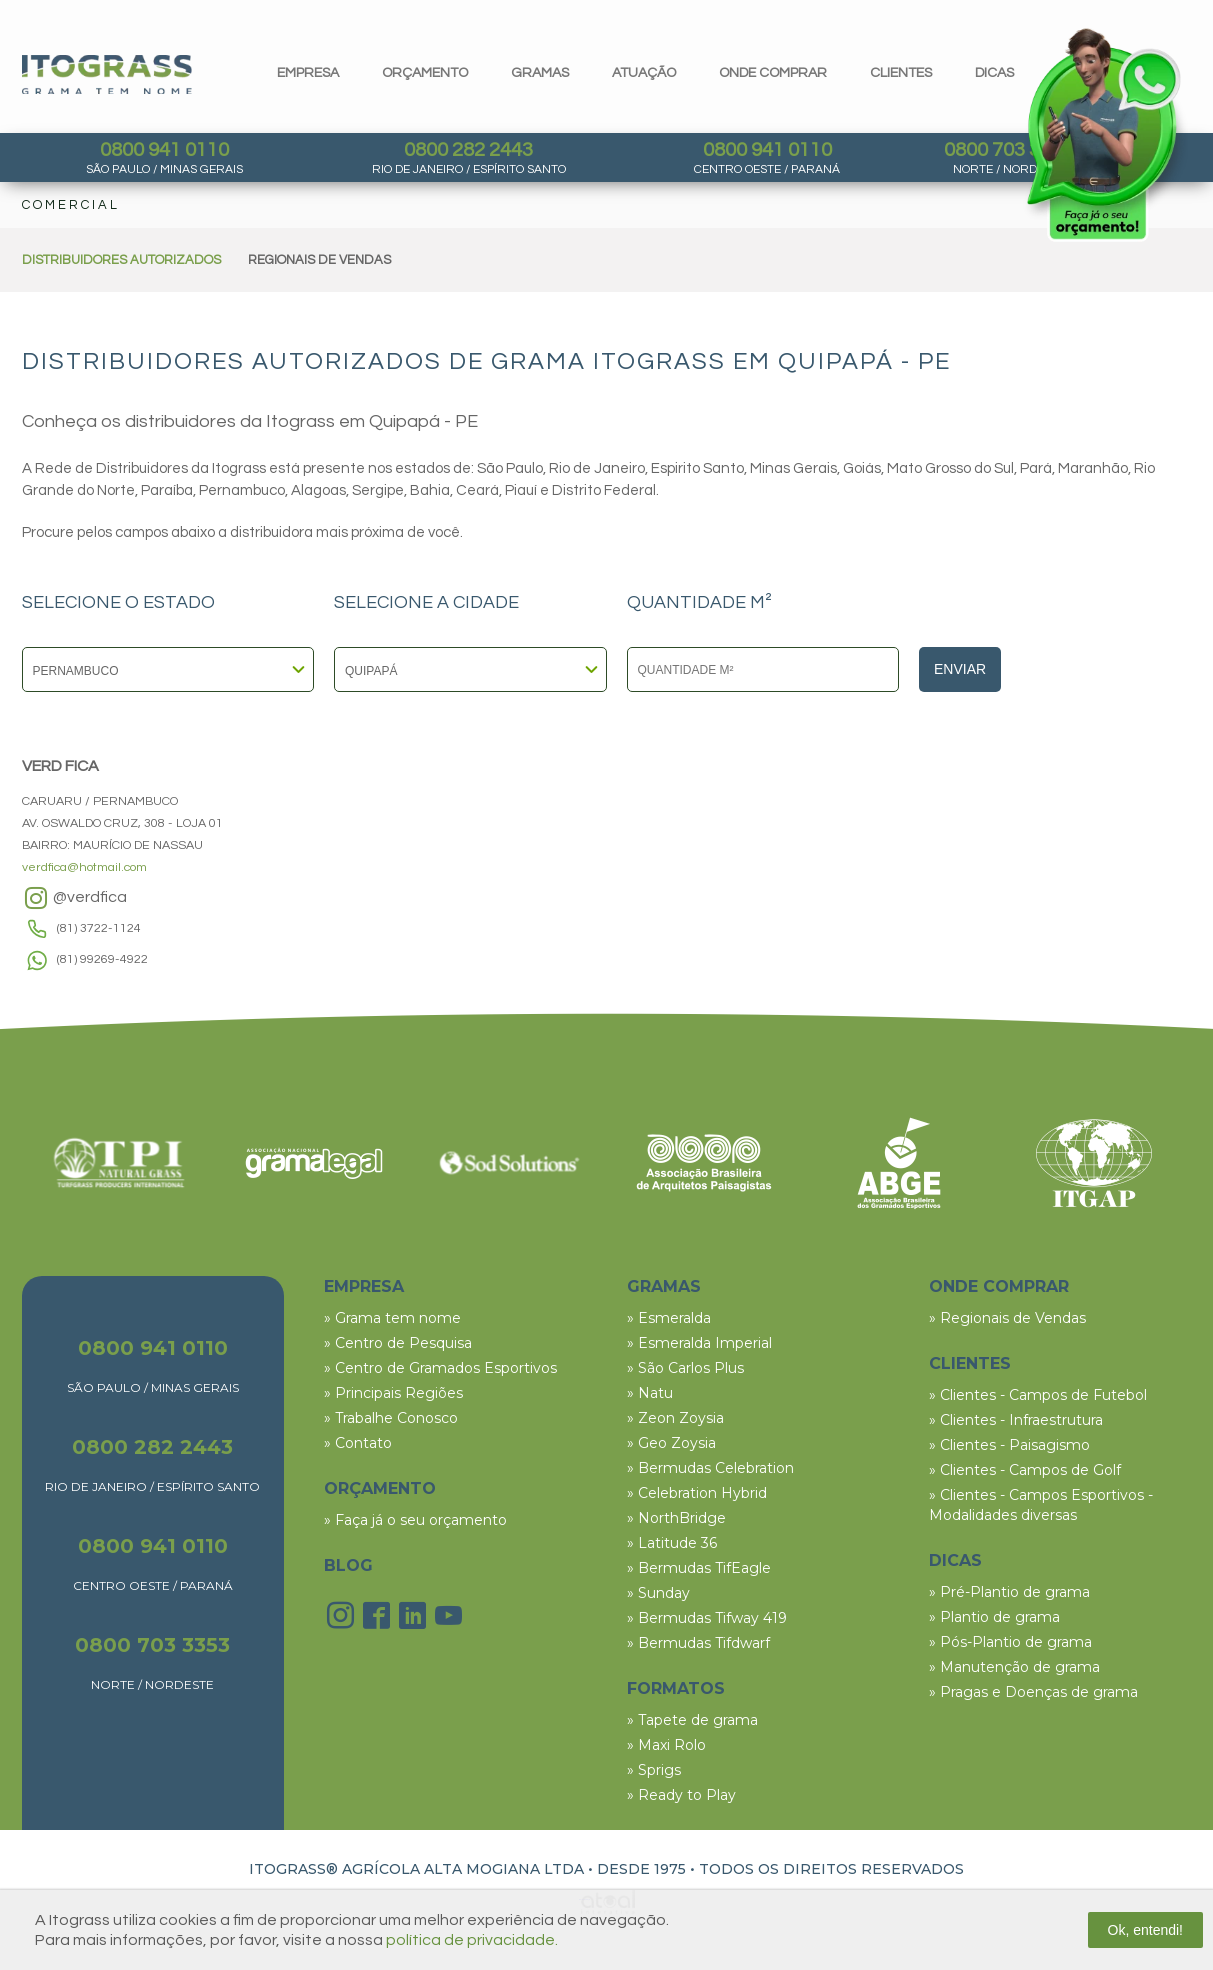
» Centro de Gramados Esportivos (440, 1368)
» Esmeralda (669, 1318)
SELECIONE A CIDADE (426, 603)
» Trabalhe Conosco (391, 1418)
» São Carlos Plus (685, 1368)
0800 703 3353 (152, 1645)
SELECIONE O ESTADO (118, 603)
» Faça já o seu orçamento (415, 1520)
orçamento (425, 73)
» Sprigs (654, 1770)
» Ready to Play (681, 1795)
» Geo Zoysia (671, 1443)
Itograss (107, 74)
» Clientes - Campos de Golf (1025, 1470)
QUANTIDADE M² (699, 603)
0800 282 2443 (468, 150)
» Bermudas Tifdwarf (698, 1643)
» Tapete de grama (692, 1720)
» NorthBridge (676, 1518)
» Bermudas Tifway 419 (707, 1618)
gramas (540, 73)
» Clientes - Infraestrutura (1016, 1420)
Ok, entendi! (1146, 1930)
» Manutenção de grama (1014, 1667)
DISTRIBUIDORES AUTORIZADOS (121, 260)
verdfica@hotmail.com (84, 867)
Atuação (644, 73)
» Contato (358, 1443)
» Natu (650, 1393)
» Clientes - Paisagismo (1009, 1445)
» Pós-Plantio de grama (1010, 1642)
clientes (901, 73)
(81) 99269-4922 (102, 959)
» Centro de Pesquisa (398, 1343)
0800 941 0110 (164, 150)
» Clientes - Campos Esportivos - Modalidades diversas (1041, 1505)
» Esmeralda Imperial (699, 1343)
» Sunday (658, 1593)
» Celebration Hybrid (697, 1493)
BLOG (348, 1565)
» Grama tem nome (392, 1318)
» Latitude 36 (672, 1543)
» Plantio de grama (994, 1617)
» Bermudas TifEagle (699, 1568)
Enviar (960, 669)
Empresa (308, 73)
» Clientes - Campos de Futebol (1038, 1395)
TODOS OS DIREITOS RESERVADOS (831, 1869)
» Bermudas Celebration (710, 1468)
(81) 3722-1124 (99, 928)
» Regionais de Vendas (1007, 1318)
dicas (994, 73)
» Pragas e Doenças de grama (1033, 1692)
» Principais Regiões (393, 1393)
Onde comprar (773, 73)
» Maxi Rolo (666, 1745)
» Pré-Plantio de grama (1009, 1592)
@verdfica (74, 898)
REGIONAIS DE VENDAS (319, 260)
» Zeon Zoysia (675, 1418)
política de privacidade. (472, 1940)
